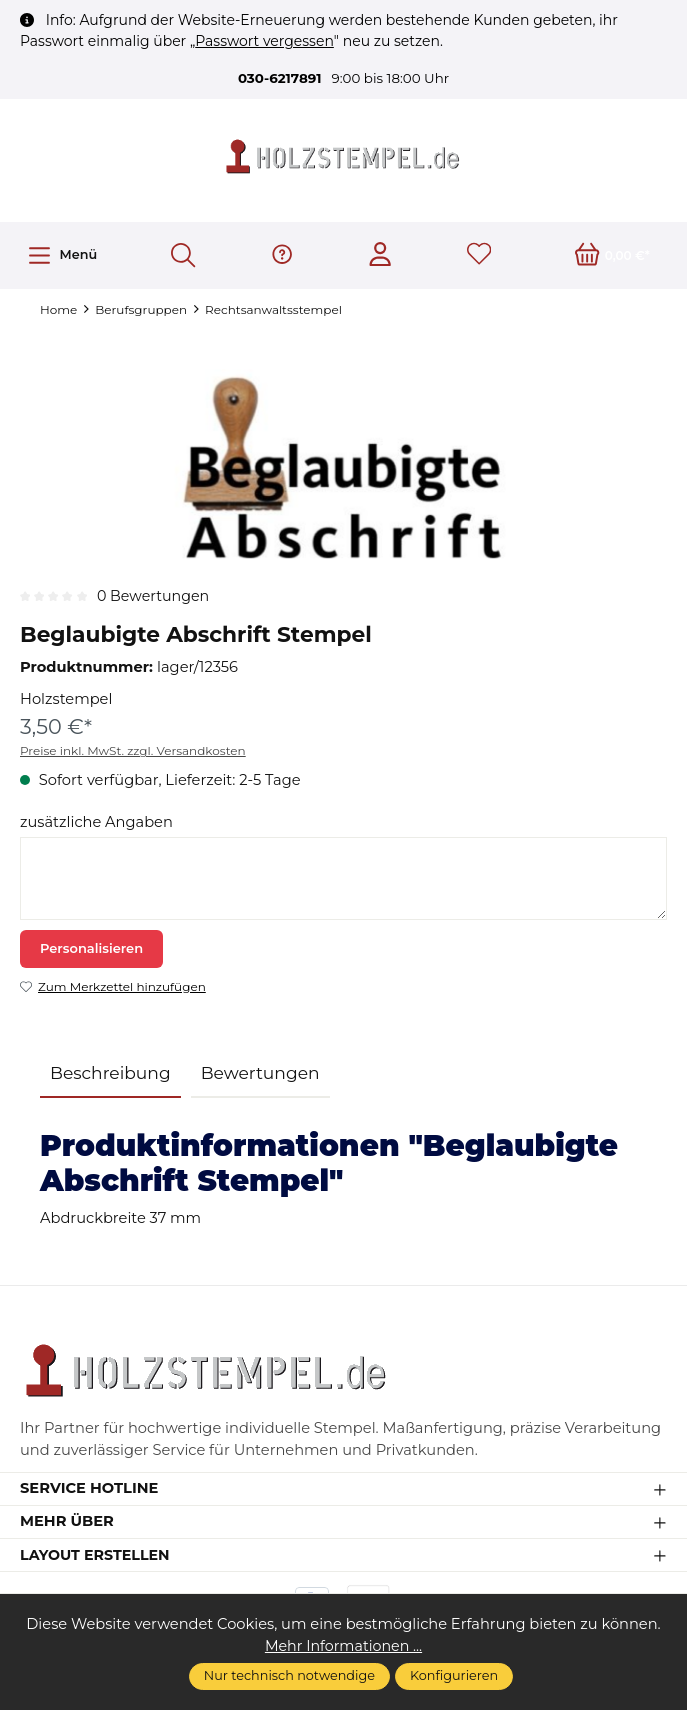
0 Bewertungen (154, 597)
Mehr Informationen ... (344, 1646)
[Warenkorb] (612, 256)
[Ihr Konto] (380, 256)
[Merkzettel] (478, 256)
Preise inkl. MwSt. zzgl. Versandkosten (133, 751)
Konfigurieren (454, 1675)
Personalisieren (91, 949)
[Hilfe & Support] (281, 256)
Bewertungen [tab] (260, 1073)
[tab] (110, 1075)
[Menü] (62, 255)
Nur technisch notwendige (289, 1675)
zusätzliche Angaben (96, 823)
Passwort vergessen (264, 41)
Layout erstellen (97, 1560)
